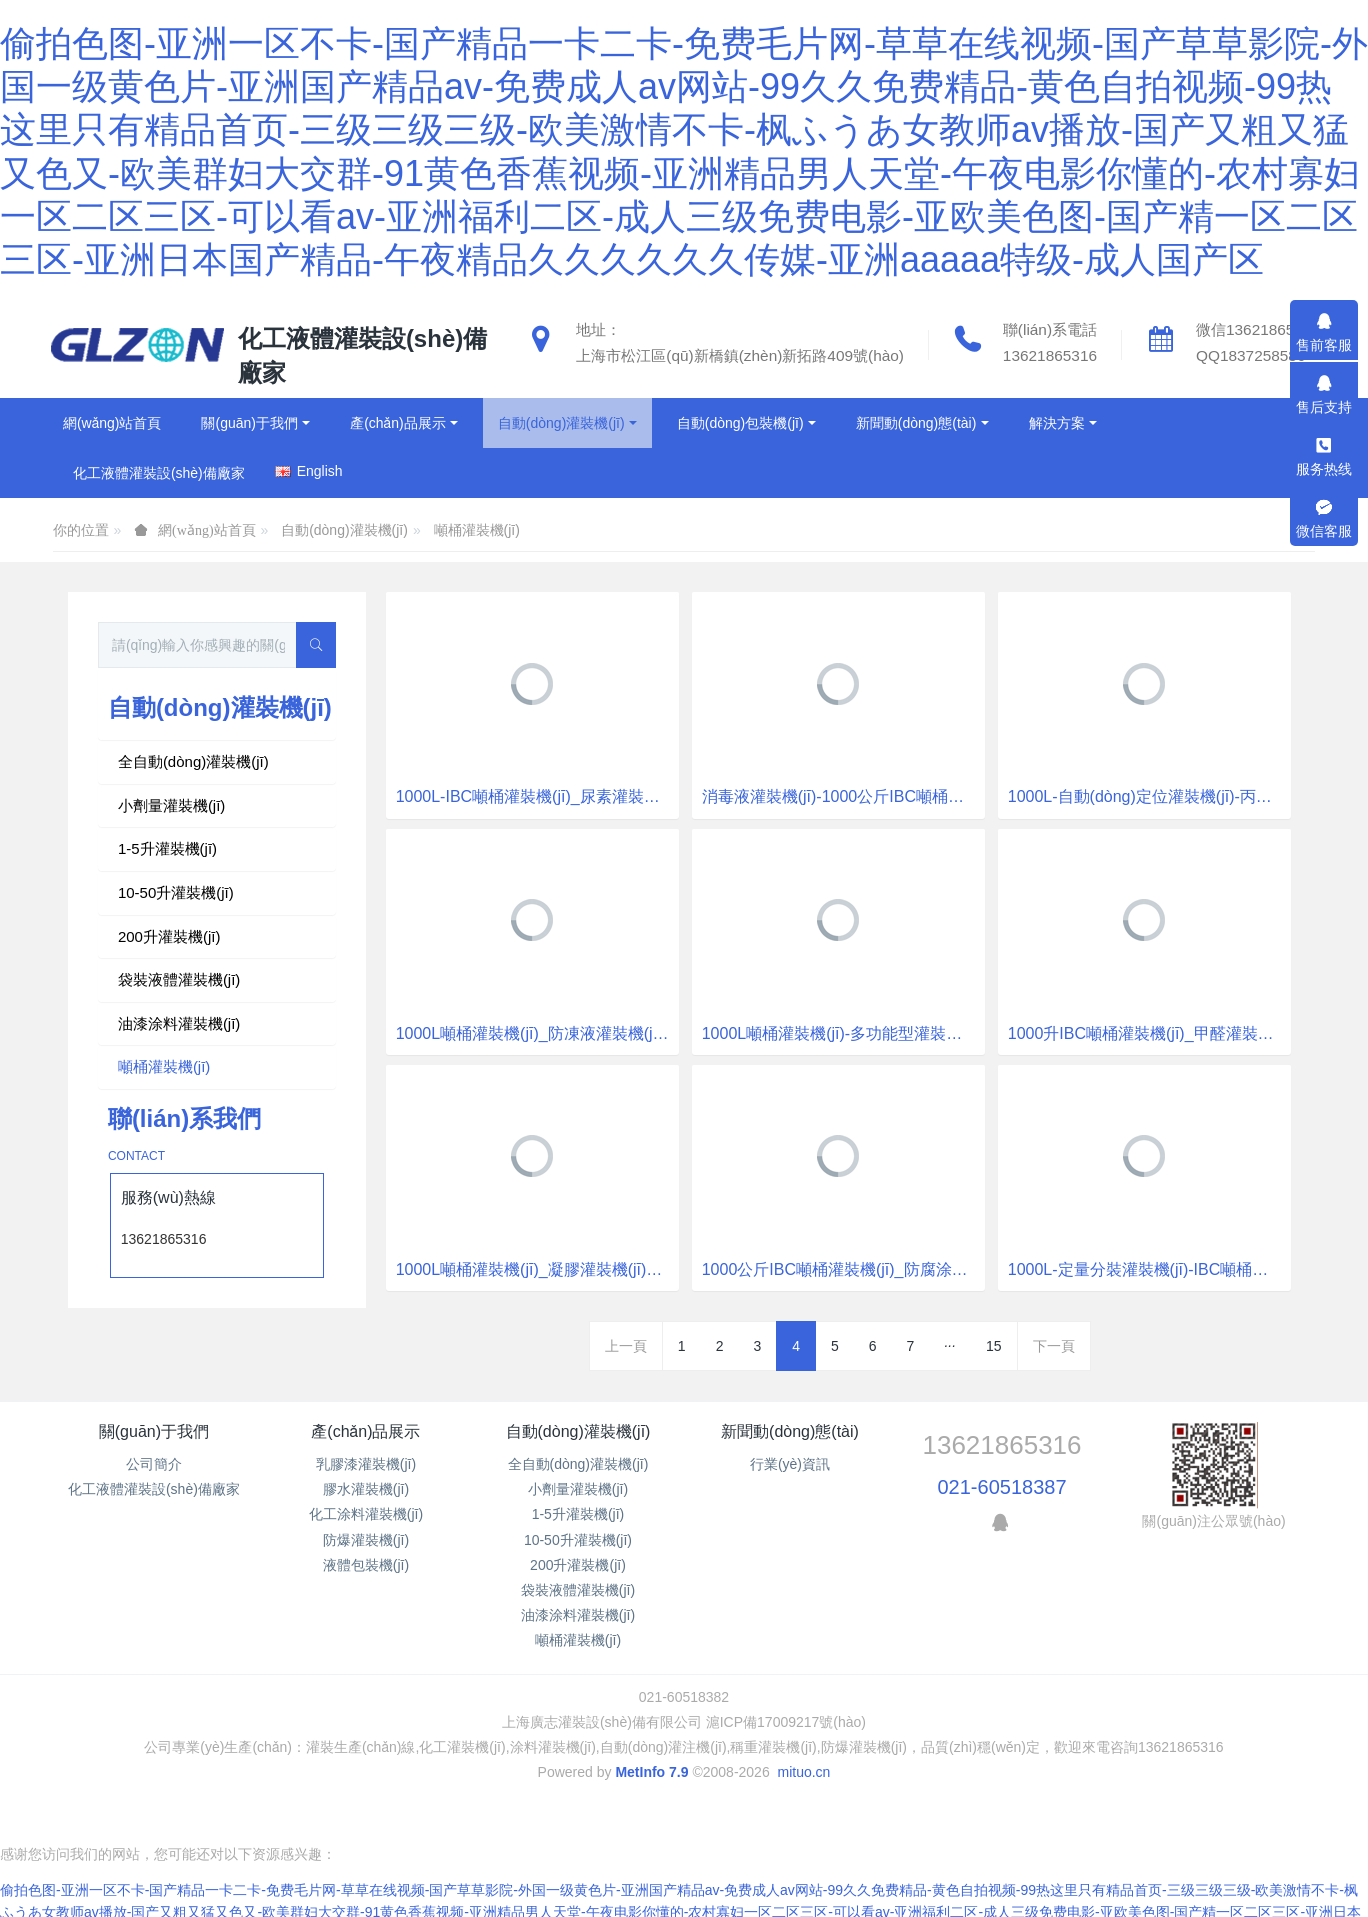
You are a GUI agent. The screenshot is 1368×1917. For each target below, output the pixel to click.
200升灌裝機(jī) (169, 936)
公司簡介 (154, 1464)
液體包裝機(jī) (366, 1565)
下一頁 (1054, 1346)
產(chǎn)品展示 (365, 1431)
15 (994, 1346)
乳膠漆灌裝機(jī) (366, 1464)
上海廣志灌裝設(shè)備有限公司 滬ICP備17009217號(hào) (684, 1722)
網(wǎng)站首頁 (112, 423)
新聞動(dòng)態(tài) (790, 1431)
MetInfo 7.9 (651, 1772)
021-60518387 (1002, 1487)
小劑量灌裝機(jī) (172, 805)
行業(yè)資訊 (790, 1464)
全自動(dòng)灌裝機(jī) (193, 761)
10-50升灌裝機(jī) (176, 892)
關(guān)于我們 (154, 1431)
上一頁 (626, 1346)
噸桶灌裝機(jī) (477, 530)
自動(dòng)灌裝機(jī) (344, 530)
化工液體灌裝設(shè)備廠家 (154, 1489)
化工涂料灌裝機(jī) (366, 1514)
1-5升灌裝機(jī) (167, 848)
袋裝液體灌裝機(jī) (179, 979)
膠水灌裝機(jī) (366, 1489)
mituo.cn (803, 1772)
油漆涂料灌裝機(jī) (179, 1023)
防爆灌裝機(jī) (366, 1540)
